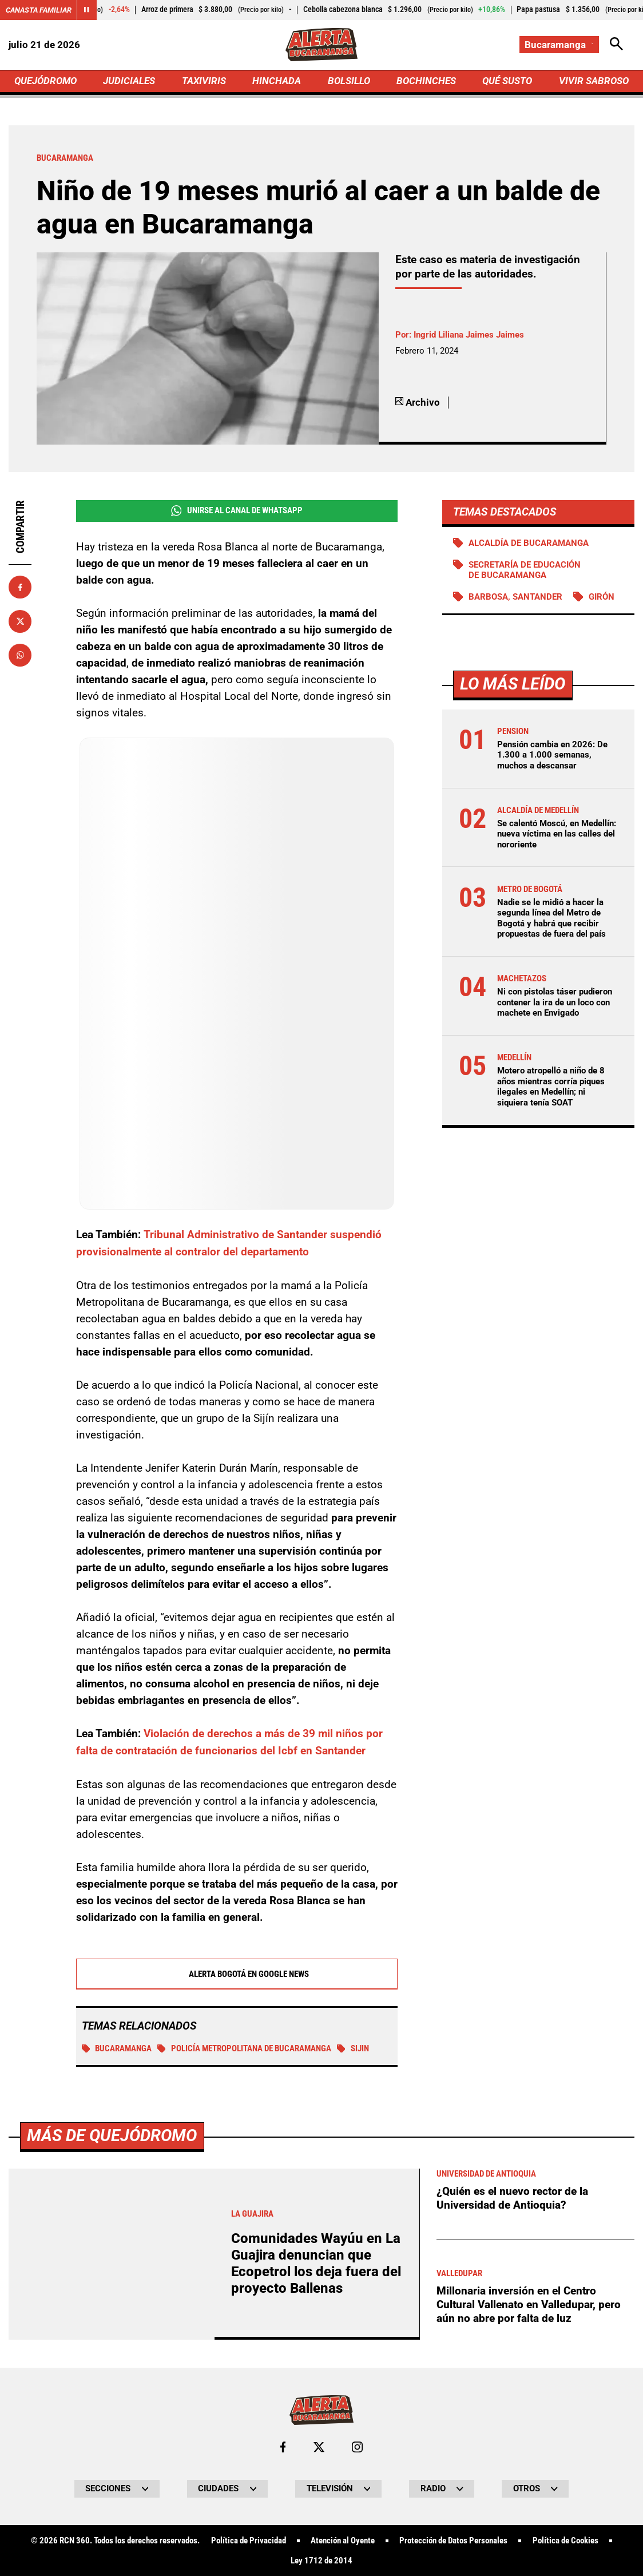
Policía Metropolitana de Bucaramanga (244, 2048)
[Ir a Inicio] (321, 44)
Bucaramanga (117, 2048)
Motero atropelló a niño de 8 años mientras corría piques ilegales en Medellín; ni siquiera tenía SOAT (551, 1088)
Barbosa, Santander (515, 598)
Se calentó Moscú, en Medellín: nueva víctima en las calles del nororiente (556, 835)
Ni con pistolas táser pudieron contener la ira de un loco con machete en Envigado (554, 1004)
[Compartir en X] (20, 622)
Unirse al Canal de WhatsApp (237, 511)
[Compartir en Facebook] (20, 587)
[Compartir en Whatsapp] (20, 655)
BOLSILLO (349, 81)
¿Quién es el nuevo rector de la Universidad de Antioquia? (512, 2550)
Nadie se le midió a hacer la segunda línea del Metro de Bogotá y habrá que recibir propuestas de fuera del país (551, 919)
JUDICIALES (130, 81)
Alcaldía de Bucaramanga (529, 544)
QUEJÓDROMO (45, 81)
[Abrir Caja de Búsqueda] (616, 45)
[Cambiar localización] (558, 45)
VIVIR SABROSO (594, 81)
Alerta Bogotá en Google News (237, 1973)
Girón (601, 598)
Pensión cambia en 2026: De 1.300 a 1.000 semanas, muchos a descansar (552, 756)
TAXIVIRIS (204, 81)
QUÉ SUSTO (507, 81)
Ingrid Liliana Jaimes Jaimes (469, 335)
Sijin (353, 2048)
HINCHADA (276, 81)
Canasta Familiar (41, 9)
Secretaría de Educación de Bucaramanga (525, 570)
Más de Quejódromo (112, 2487)
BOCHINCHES (426, 81)
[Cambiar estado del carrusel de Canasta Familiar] (92, 10)
